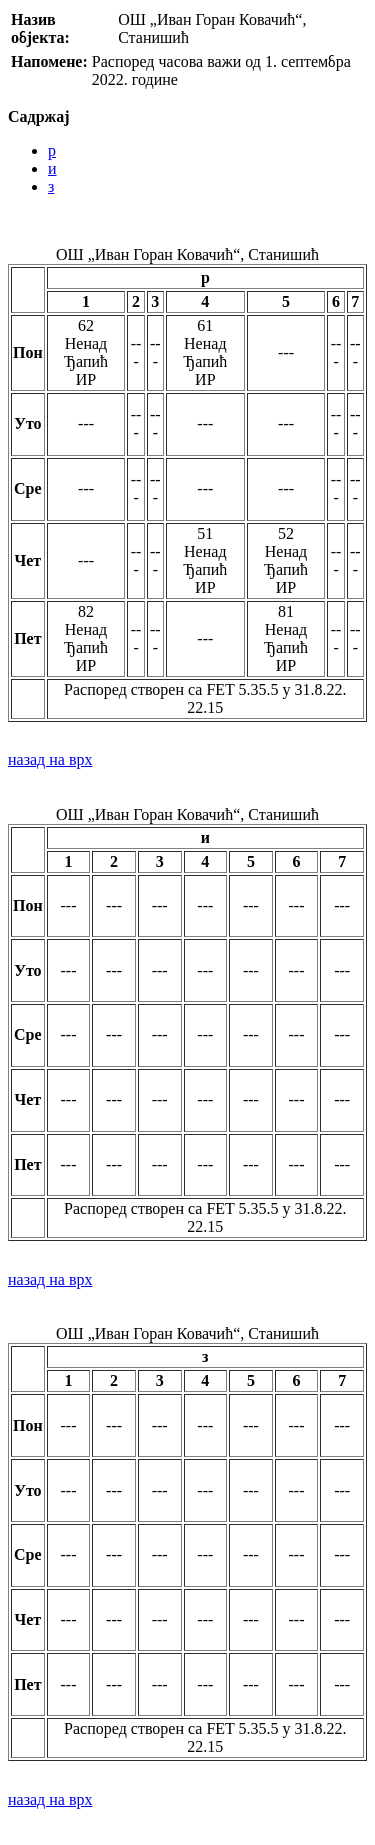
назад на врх (50, 759)
